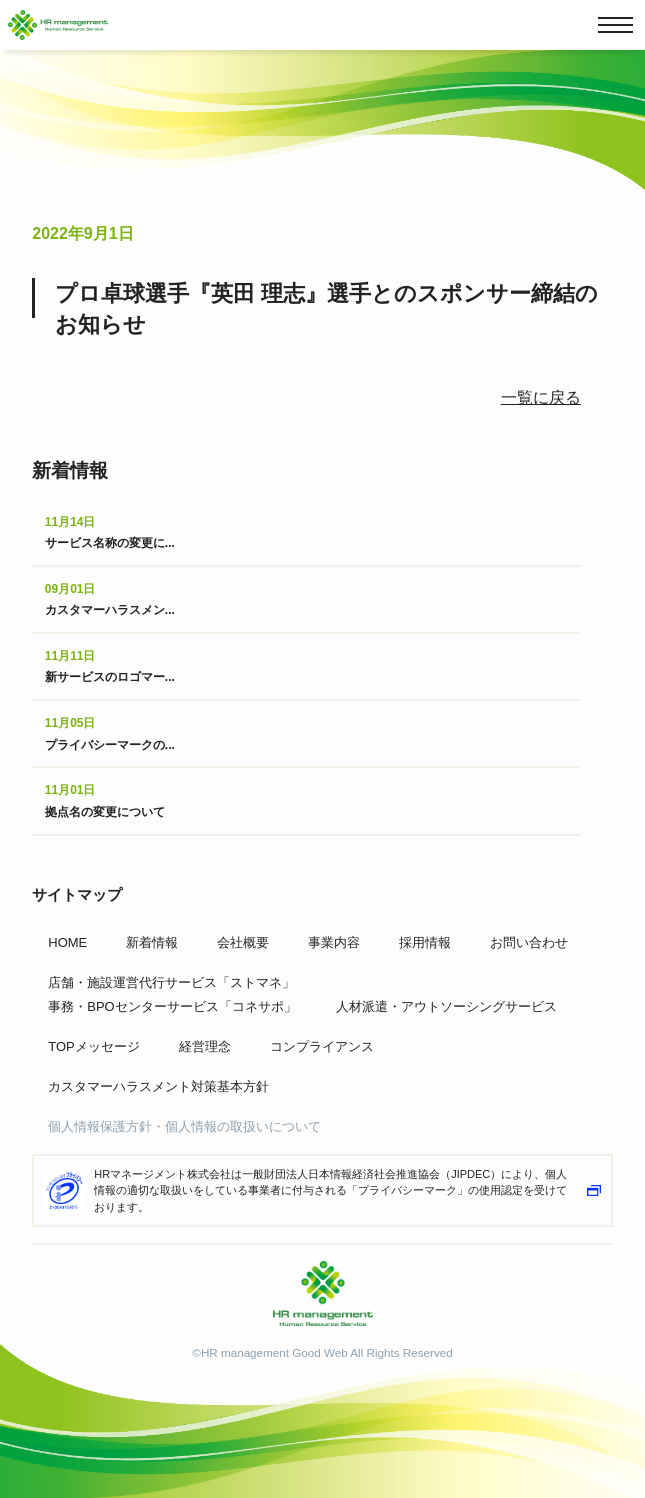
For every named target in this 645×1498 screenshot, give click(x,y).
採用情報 (425, 942)
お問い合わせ (529, 942)
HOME (67, 942)
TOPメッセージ (94, 1046)
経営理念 (205, 1046)
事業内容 (334, 942)
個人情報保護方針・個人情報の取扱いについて (184, 1126)
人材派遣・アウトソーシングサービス (446, 1006)
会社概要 (243, 942)
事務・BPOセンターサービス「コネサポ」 (172, 1006)
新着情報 (152, 942)
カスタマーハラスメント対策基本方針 (158, 1086)
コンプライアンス (322, 1046)
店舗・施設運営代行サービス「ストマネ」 (171, 982)
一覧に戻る (541, 397)
